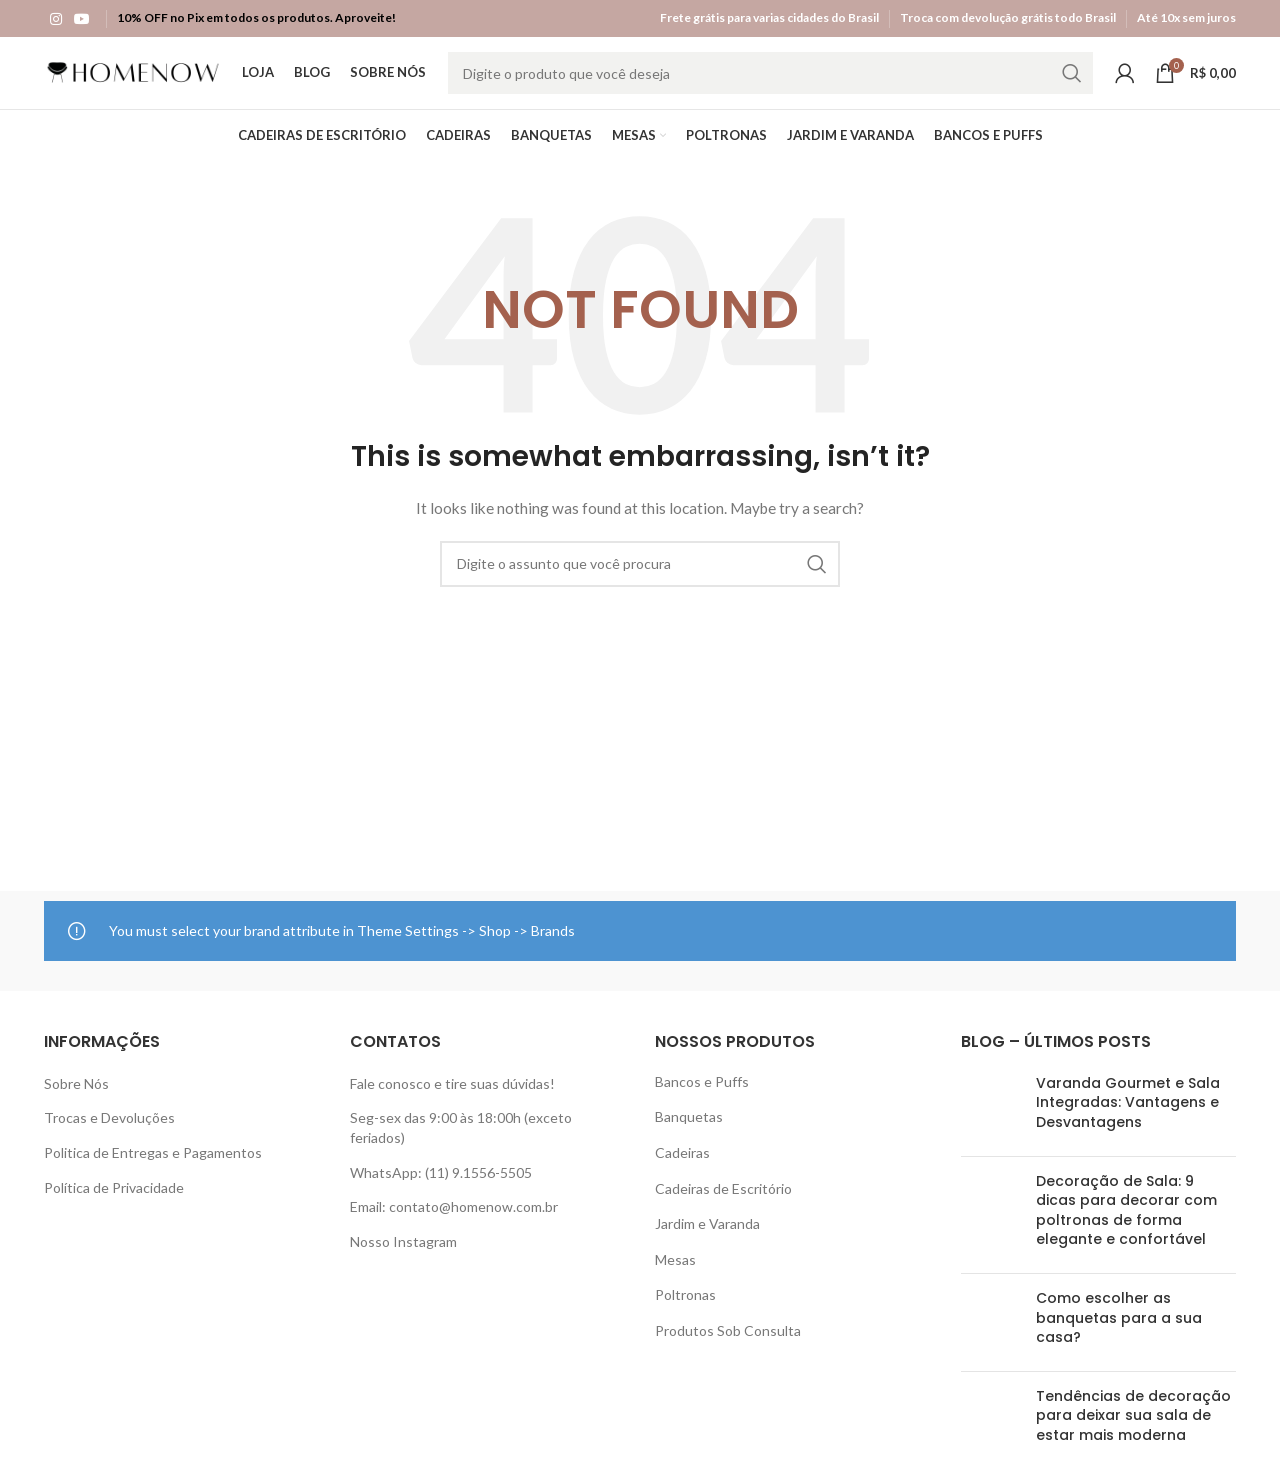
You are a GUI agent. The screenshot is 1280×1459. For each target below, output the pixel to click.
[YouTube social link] (82, 18)
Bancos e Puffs (702, 1099)
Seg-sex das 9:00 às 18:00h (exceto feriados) (461, 1145)
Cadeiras (682, 1170)
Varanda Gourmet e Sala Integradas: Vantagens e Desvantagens (1128, 1120)
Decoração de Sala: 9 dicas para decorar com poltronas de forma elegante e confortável (1126, 1228)
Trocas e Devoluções (109, 1135)
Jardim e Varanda (707, 1241)
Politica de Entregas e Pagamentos (153, 1170)
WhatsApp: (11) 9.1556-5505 (441, 1190)
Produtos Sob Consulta (728, 1348)
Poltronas (685, 1312)
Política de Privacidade (114, 1205)
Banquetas (689, 1134)
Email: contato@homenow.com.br (454, 1224)
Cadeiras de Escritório (723, 1206)
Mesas (675, 1277)
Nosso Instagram (403, 1259)
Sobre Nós (76, 1101)
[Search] (770, 87)
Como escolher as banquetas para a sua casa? (1119, 1335)
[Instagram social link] (56, 18)
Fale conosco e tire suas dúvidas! (452, 1101)
